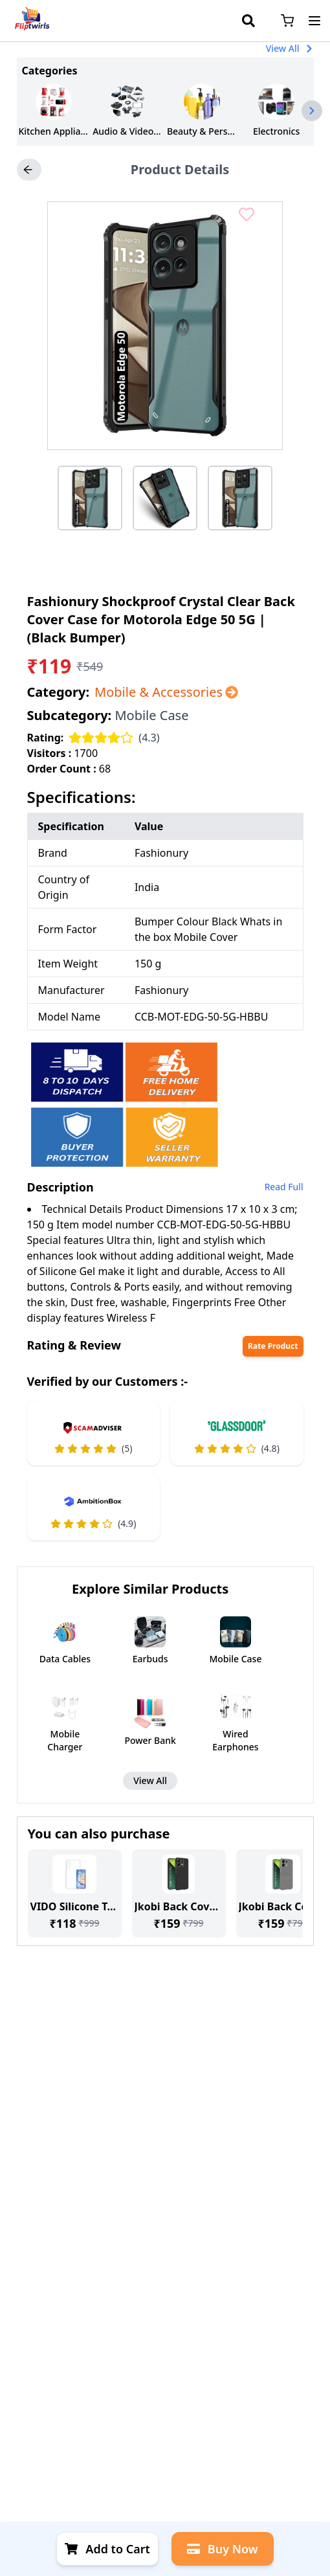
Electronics (276, 131)
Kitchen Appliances (53, 131)
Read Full (284, 1187)
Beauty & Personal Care (202, 131)
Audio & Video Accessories (128, 131)
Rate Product (273, 1345)
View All (290, 48)
